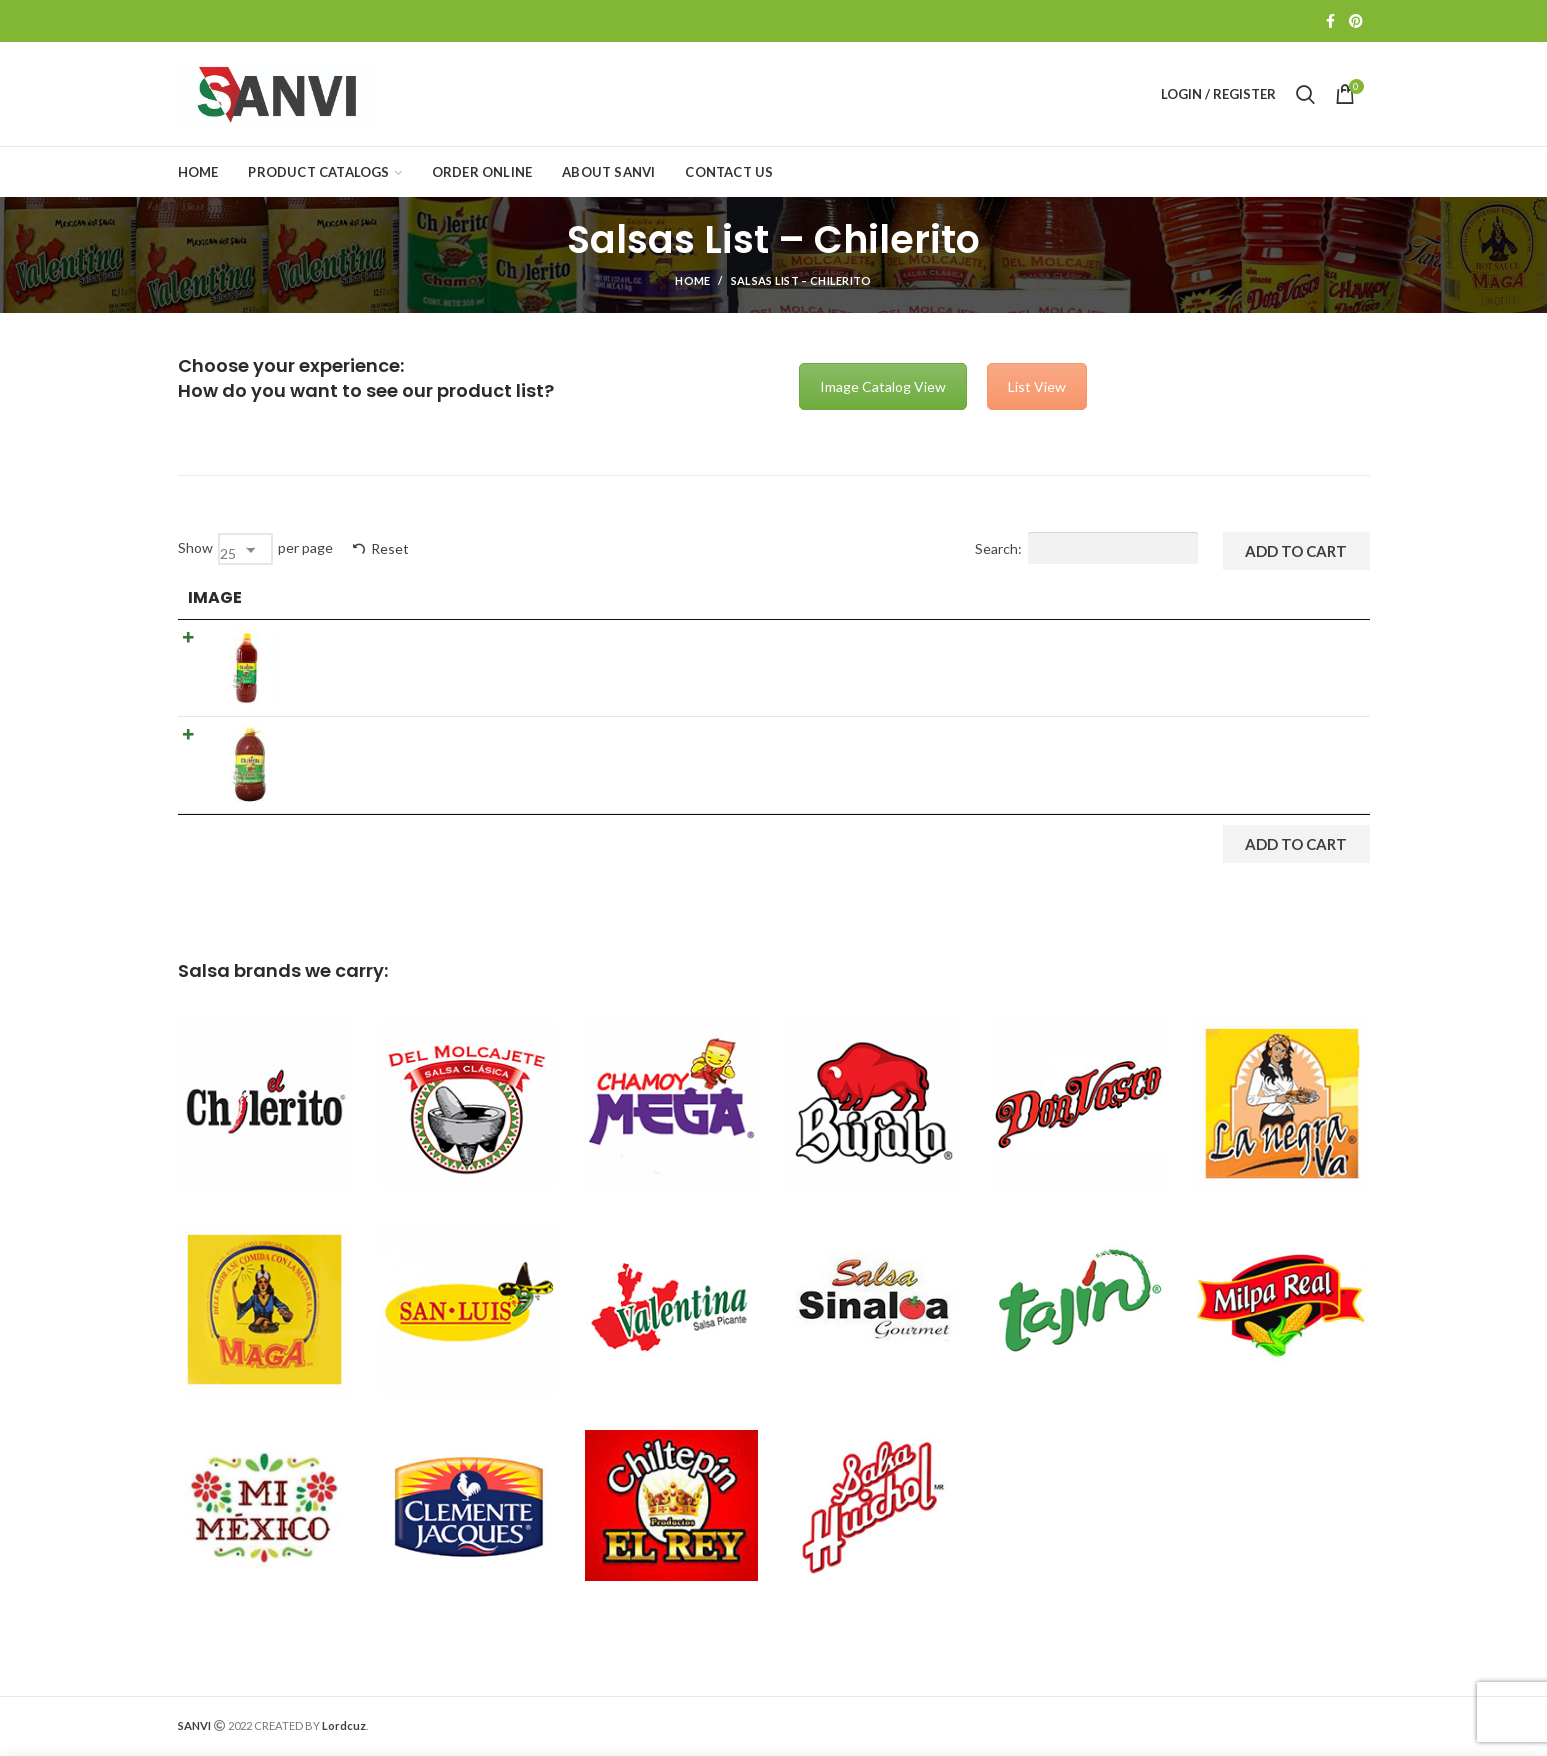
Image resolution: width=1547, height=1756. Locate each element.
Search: (1086, 548)
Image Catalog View (883, 386)
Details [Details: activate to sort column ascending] (625, 597)
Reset (390, 548)
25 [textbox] (228, 553)
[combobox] (245, 549)
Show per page (255, 549)
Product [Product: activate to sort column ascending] (336, 597)
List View (1037, 386)
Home (692, 280)
